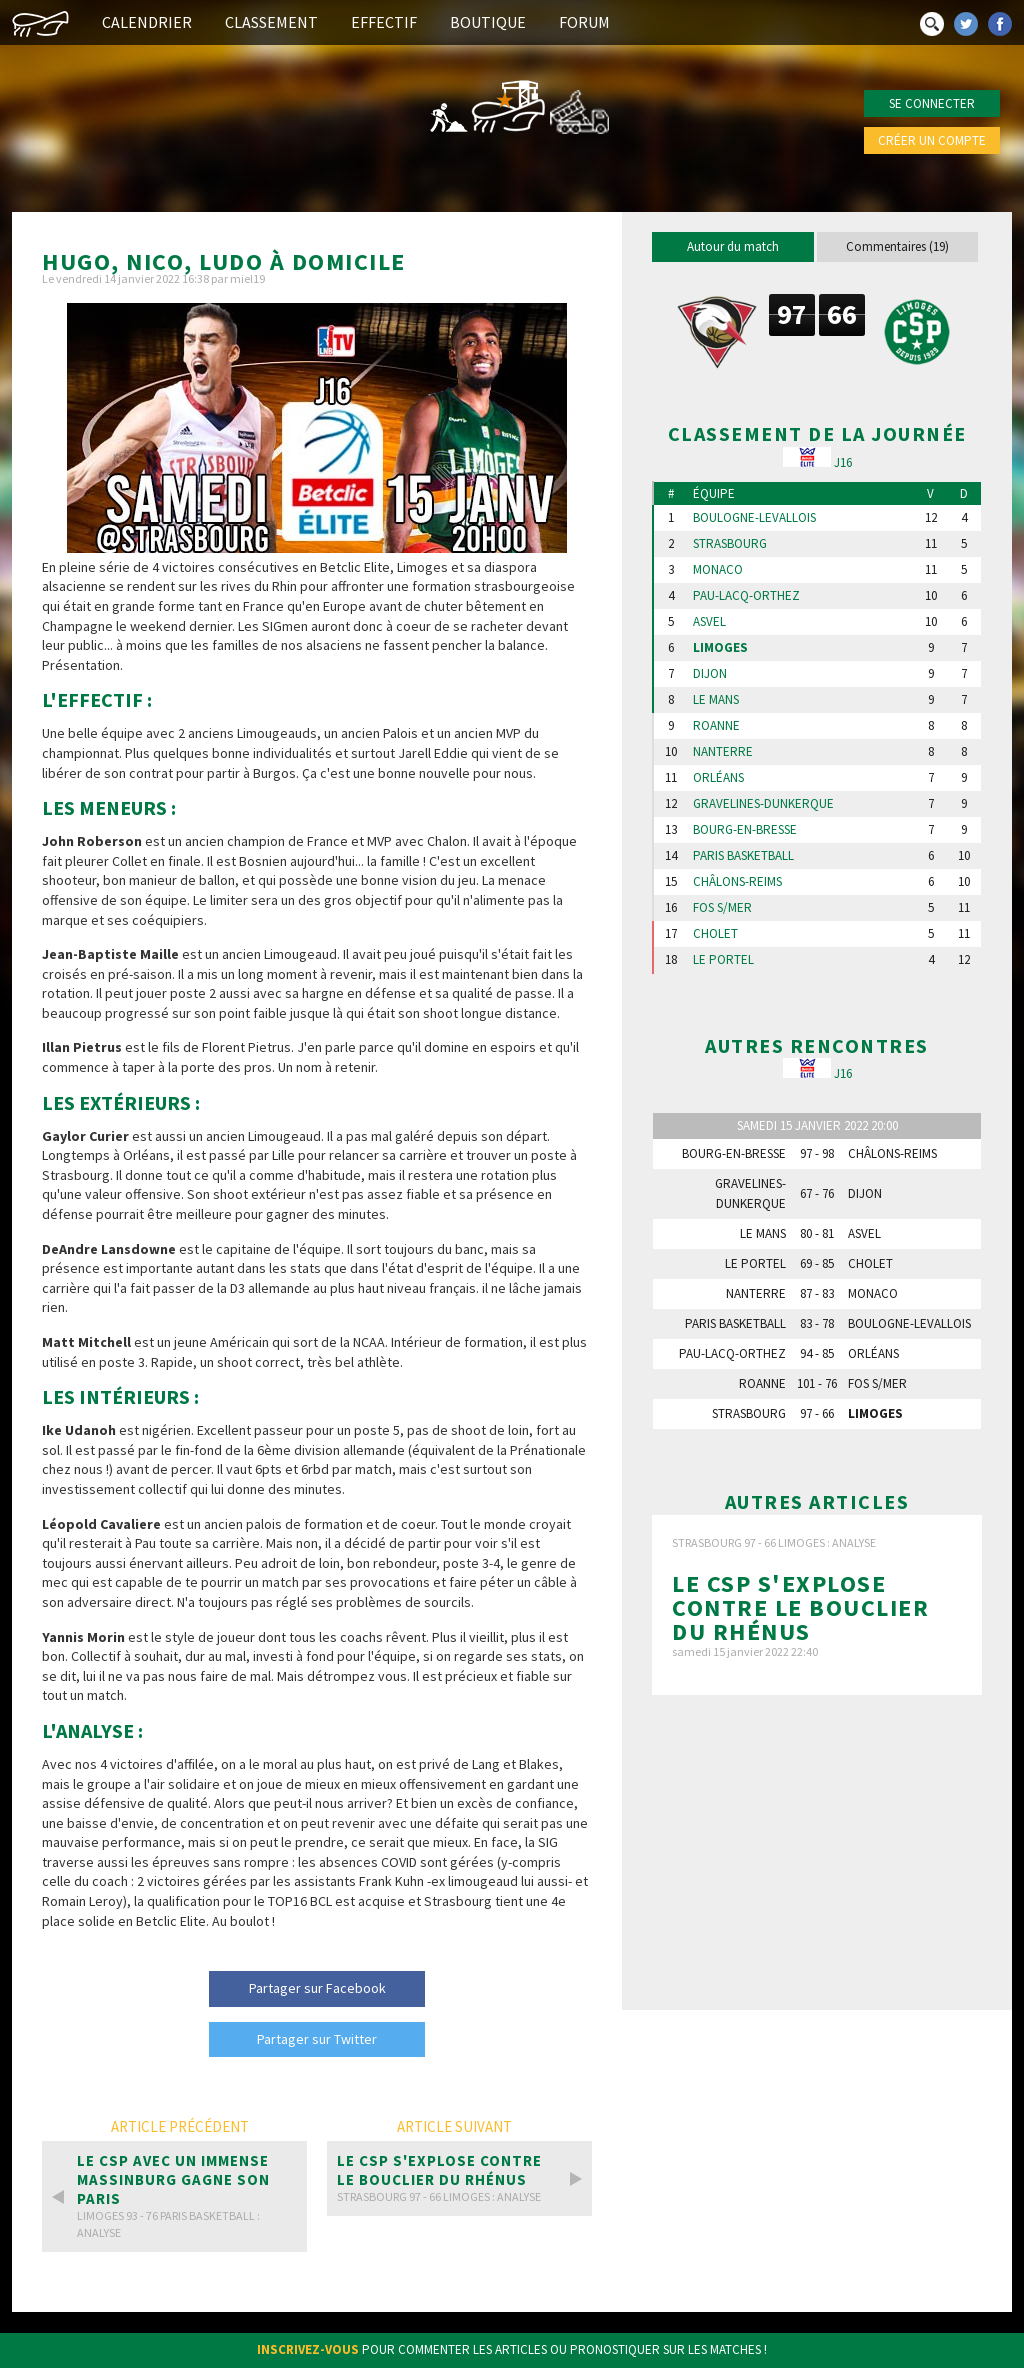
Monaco (718, 570)
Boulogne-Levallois (754, 518)
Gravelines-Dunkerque (763, 804)
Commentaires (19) (897, 246)
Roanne (716, 726)
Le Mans (716, 700)
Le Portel (723, 960)
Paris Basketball (743, 856)
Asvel (709, 622)
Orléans (718, 778)
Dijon (710, 674)
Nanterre (723, 752)
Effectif (384, 22)
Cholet (715, 934)
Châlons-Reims (737, 882)
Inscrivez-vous (308, 2349)
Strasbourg (730, 544)
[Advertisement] (817, 1852)
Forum (584, 22)
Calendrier (147, 22)
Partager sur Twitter (317, 2039)
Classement (271, 22)
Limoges (720, 648)
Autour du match (733, 246)
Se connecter (932, 103)
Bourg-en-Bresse (745, 830)
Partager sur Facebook (317, 1988)
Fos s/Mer (722, 908)
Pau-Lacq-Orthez (746, 596)
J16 (843, 462)
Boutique (488, 22)
